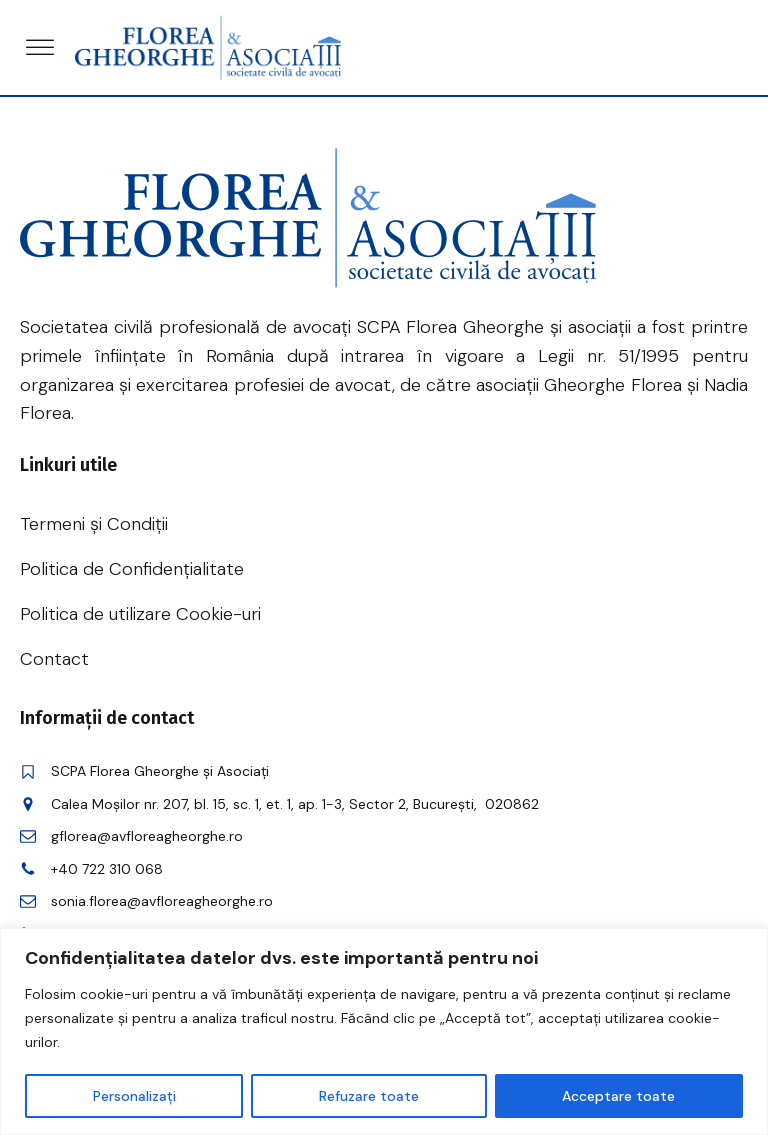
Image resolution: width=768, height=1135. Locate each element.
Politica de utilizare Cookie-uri (140, 614)
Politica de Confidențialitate (132, 569)
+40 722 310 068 (107, 869)
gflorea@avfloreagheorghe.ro (147, 836)
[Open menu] (40, 48)
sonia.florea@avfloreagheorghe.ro (162, 901)
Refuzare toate (369, 1096)
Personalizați (134, 1096)
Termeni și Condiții (94, 524)
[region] (384, 1031)
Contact (54, 659)
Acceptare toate (618, 1096)
